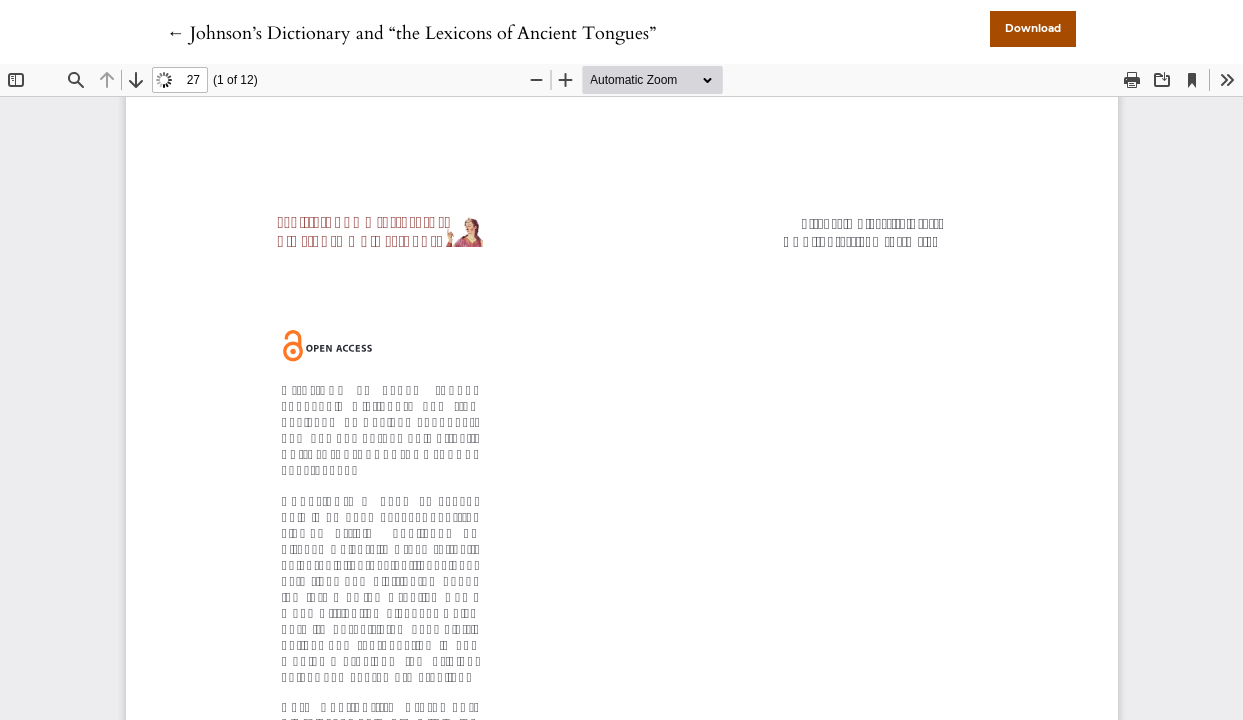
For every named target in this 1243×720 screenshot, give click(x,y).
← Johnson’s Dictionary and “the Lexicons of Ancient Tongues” (411, 33)
